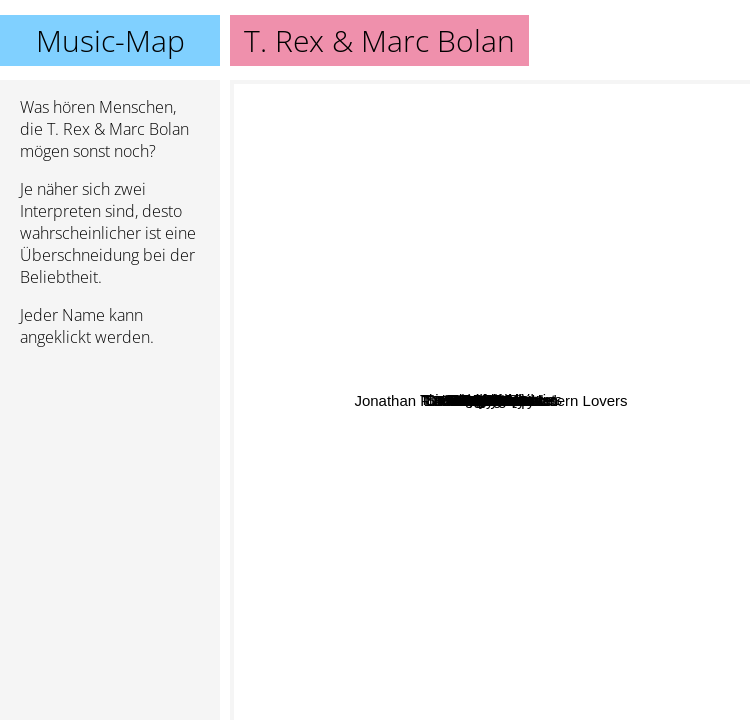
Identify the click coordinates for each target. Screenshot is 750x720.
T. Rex (524, 277)
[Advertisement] (110, 469)
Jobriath (517, 376)
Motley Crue (607, 647)
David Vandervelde (375, 546)
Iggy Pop (607, 142)
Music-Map (110, 40)
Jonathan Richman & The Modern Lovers (551, 596)
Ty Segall (670, 354)
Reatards (420, 512)
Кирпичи (529, 147)
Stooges (527, 109)
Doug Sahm (333, 363)
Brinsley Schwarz (384, 484)
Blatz (325, 324)
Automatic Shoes (340, 567)
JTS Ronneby (361, 293)
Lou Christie (537, 495)
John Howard (406, 423)
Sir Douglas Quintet (445, 209)
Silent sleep (588, 533)
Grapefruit (465, 403)
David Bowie (630, 107)
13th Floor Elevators (624, 503)
